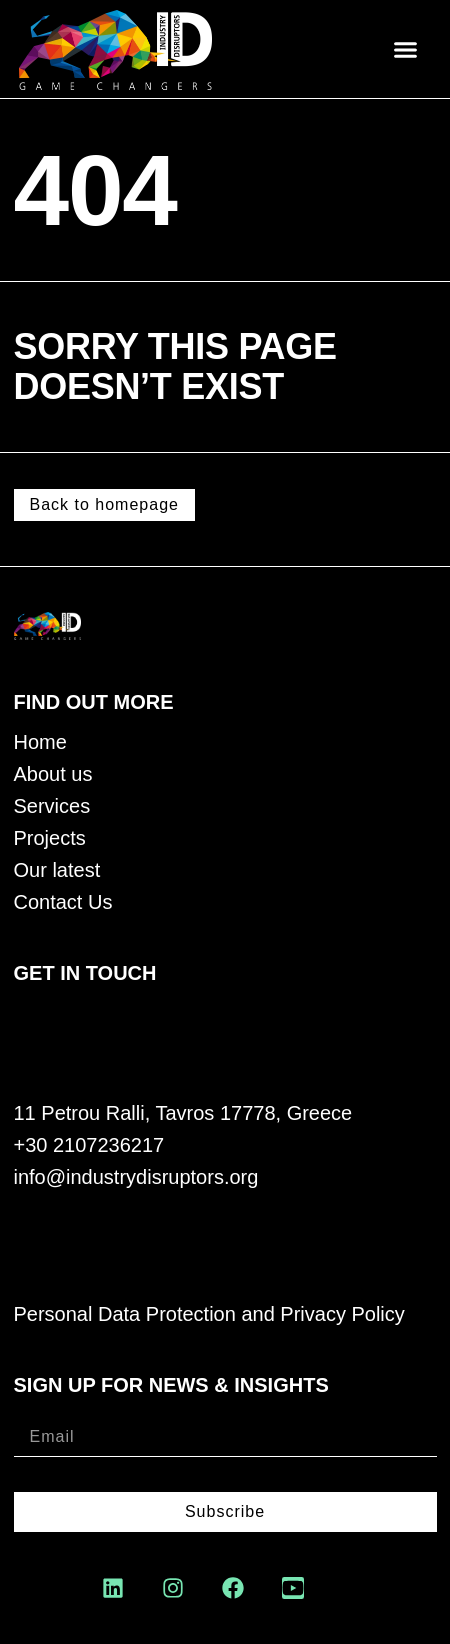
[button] (405, 49)
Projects (50, 838)
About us (53, 774)
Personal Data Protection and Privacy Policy (209, 1314)
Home (40, 742)
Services (52, 806)
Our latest (57, 870)
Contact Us (63, 902)
